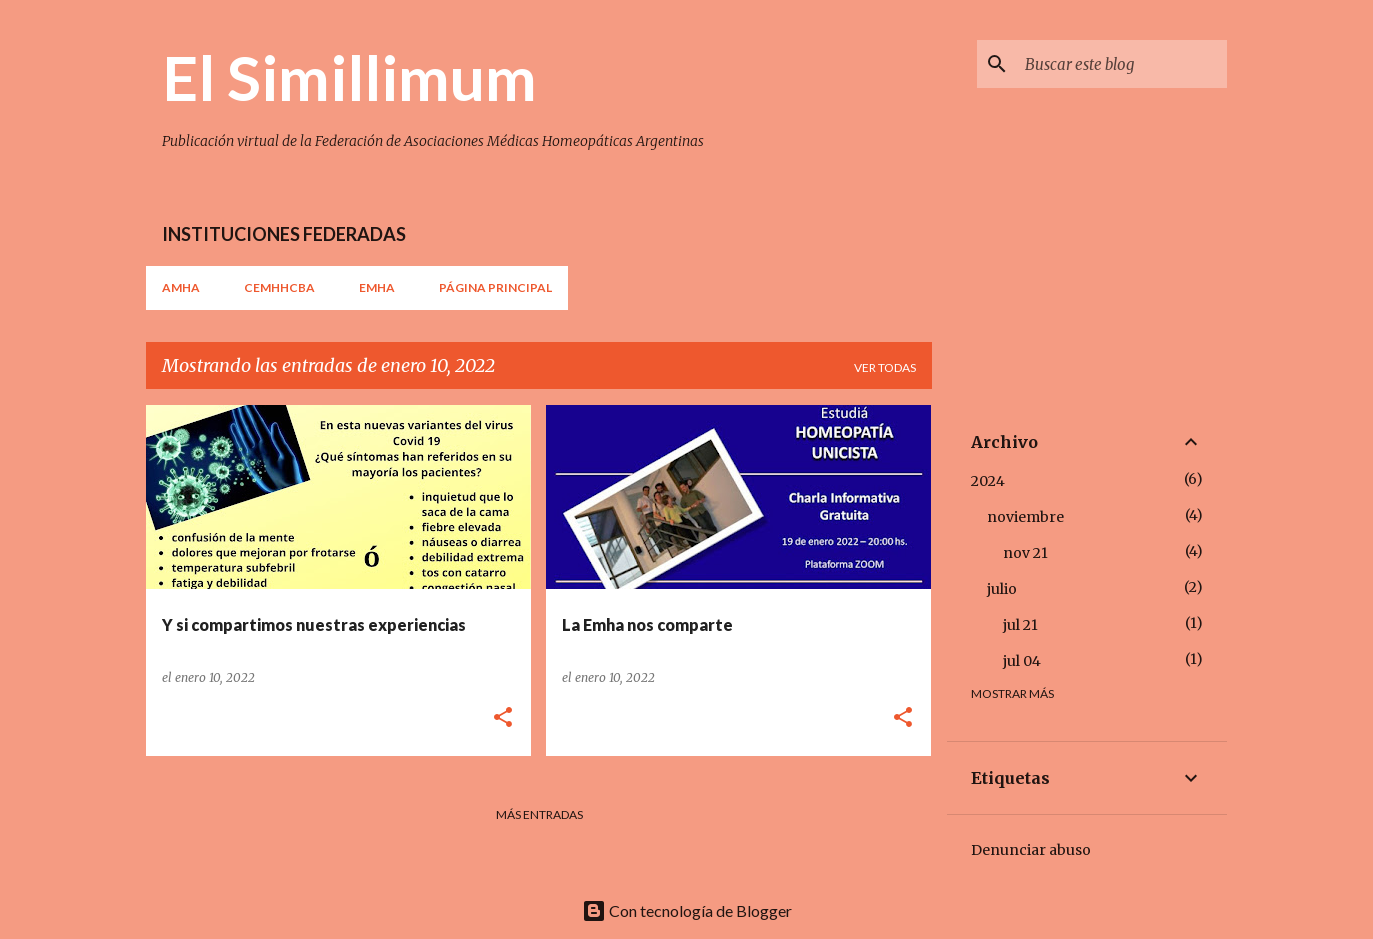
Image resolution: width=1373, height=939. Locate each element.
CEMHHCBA (279, 287)
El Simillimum (349, 77)
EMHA (377, 287)
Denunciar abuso (1031, 850)
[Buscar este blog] (1122, 64)
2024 (988, 481)
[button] (503, 718)
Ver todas (885, 367)
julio (1002, 589)
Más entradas (539, 814)
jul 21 (1020, 625)
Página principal (495, 287)
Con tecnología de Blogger (687, 910)
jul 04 (1022, 661)
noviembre (1025, 517)
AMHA (181, 287)
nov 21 (1025, 553)
